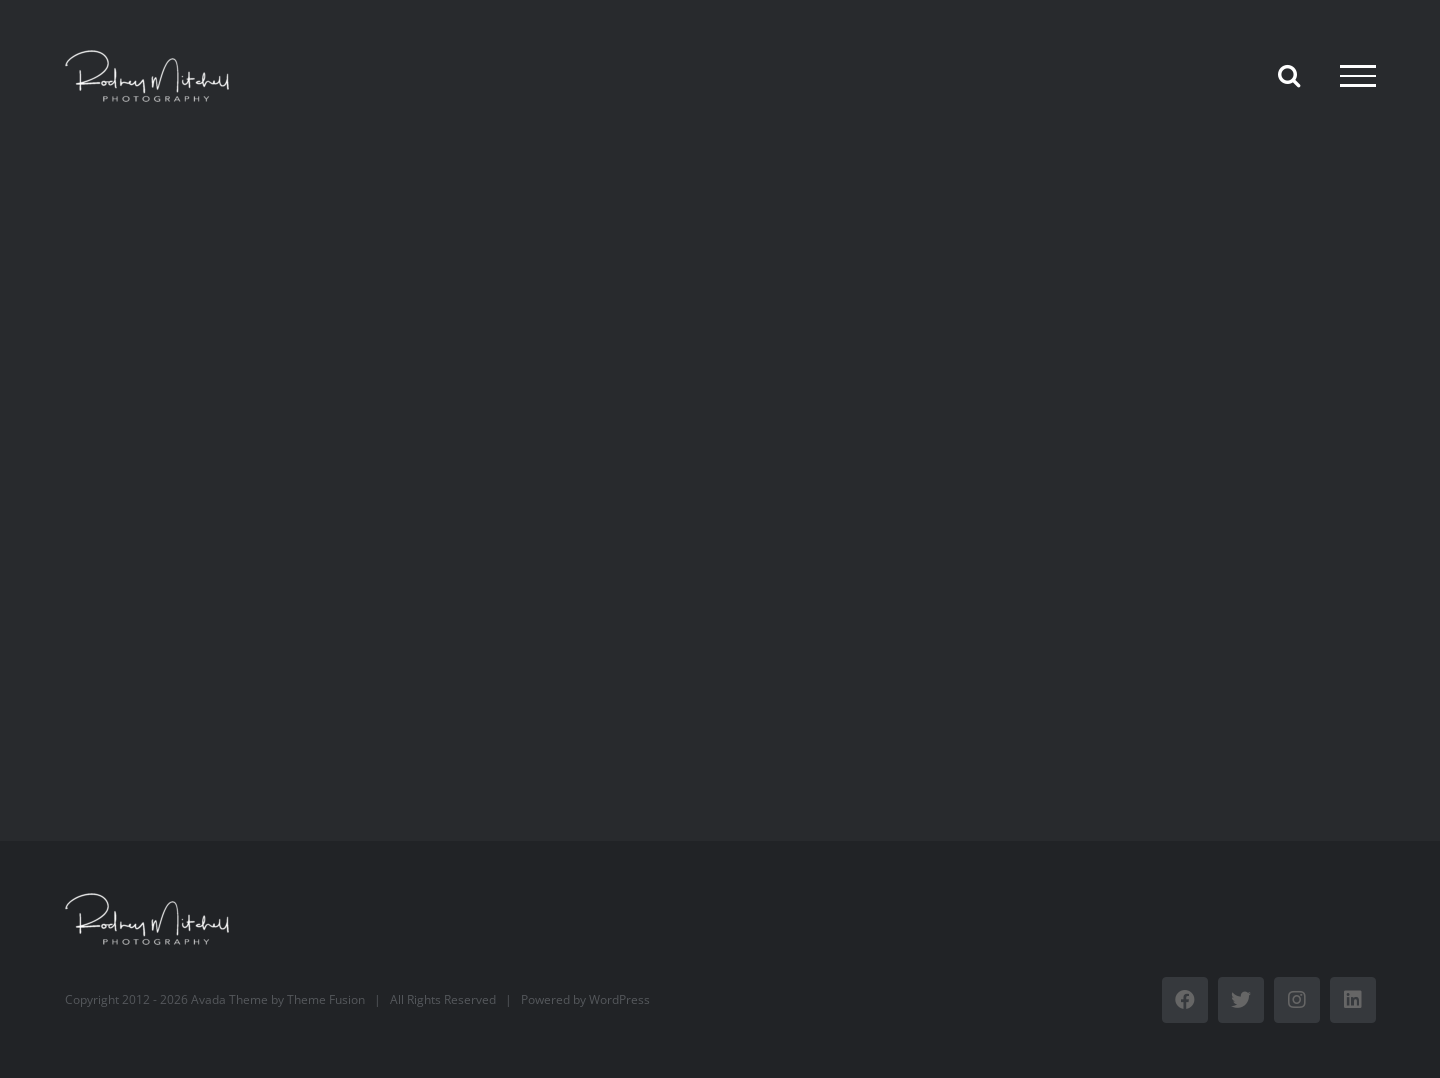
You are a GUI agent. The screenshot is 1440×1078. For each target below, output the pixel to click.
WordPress (619, 999)
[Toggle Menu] (1358, 76)
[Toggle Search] (1289, 75)
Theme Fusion (326, 999)
